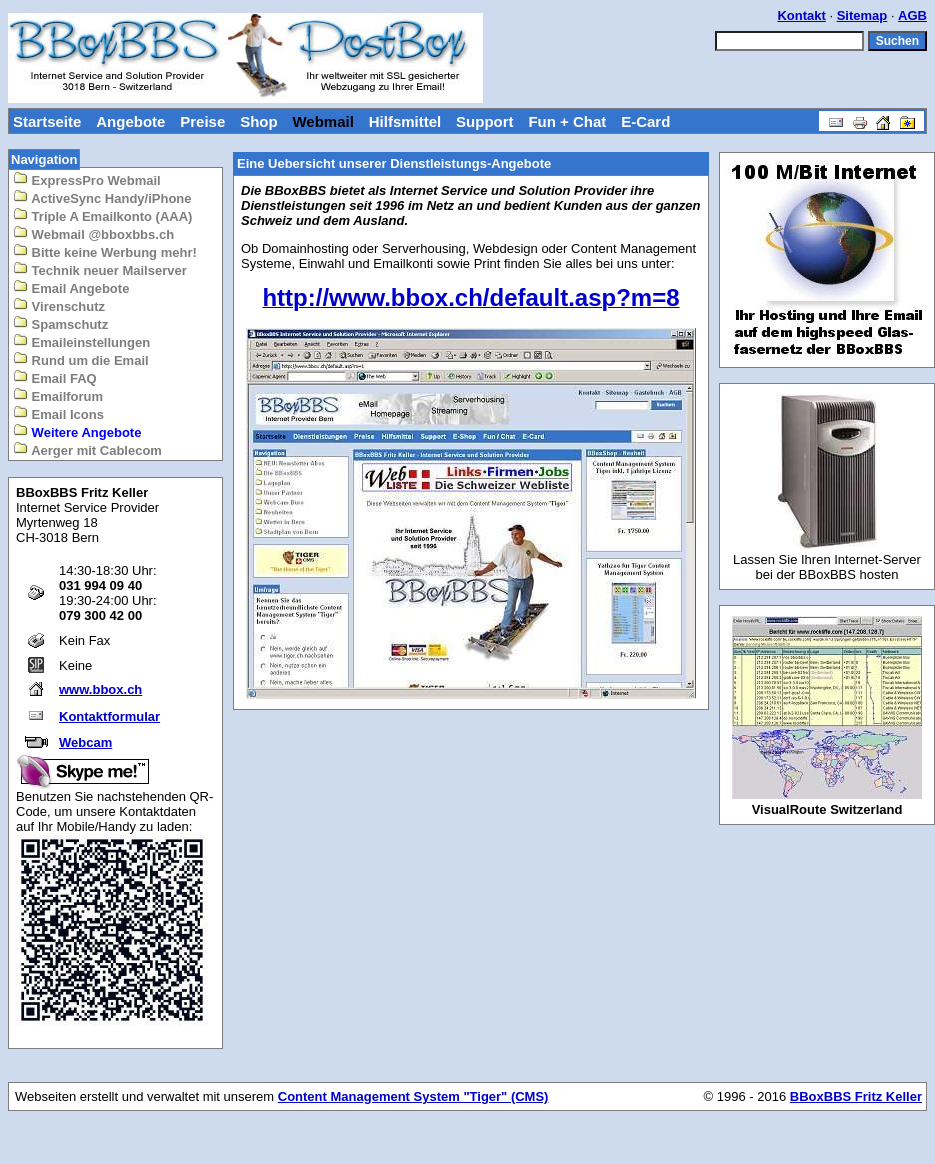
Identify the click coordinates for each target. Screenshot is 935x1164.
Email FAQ (55, 377)
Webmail (322, 121)
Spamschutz (60, 323)
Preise (202, 121)
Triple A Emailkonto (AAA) (102, 215)
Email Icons (58, 413)
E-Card (645, 121)
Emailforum (58, 395)
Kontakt (801, 15)
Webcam (85, 742)
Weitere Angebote (77, 431)
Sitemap (862, 15)
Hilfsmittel (405, 121)
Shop (259, 121)
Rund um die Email (81, 359)
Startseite (47, 121)
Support (485, 121)
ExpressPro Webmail (87, 179)
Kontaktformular (109, 716)
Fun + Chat (567, 121)
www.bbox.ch (100, 689)
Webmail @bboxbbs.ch (93, 233)
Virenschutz (59, 305)
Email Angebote (71, 287)
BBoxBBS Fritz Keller (856, 1096)
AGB (912, 15)
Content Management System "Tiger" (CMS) (413, 1096)
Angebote (130, 121)
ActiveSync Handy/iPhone (102, 197)
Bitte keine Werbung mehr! (105, 251)
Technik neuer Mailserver (100, 269)
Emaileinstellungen (81, 341)
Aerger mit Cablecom (87, 449)
